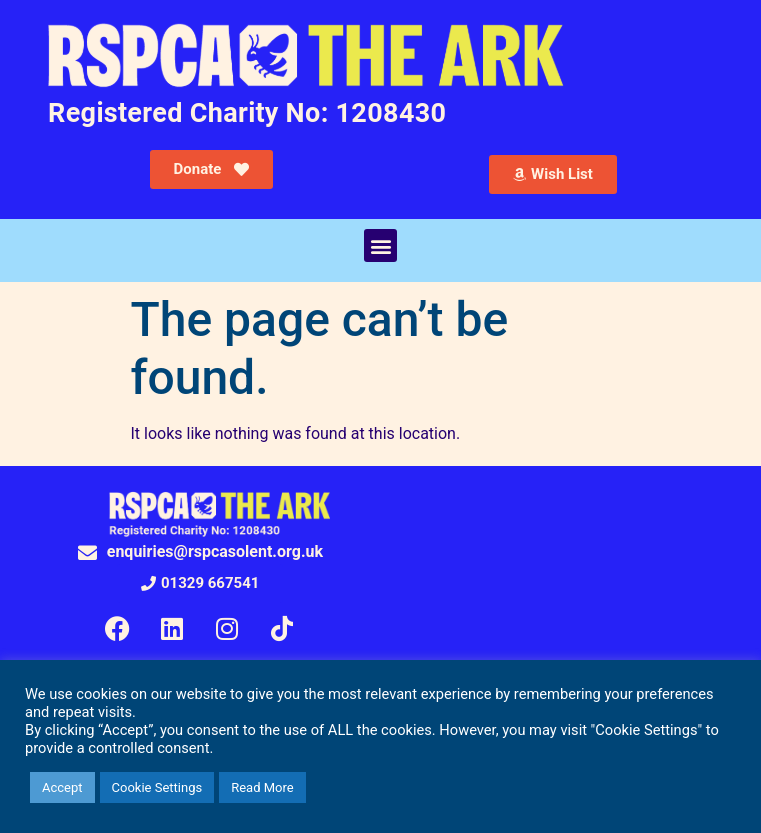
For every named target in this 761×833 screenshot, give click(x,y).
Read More (262, 787)
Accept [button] (62, 787)
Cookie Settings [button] (157, 787)
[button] (380, 245)
